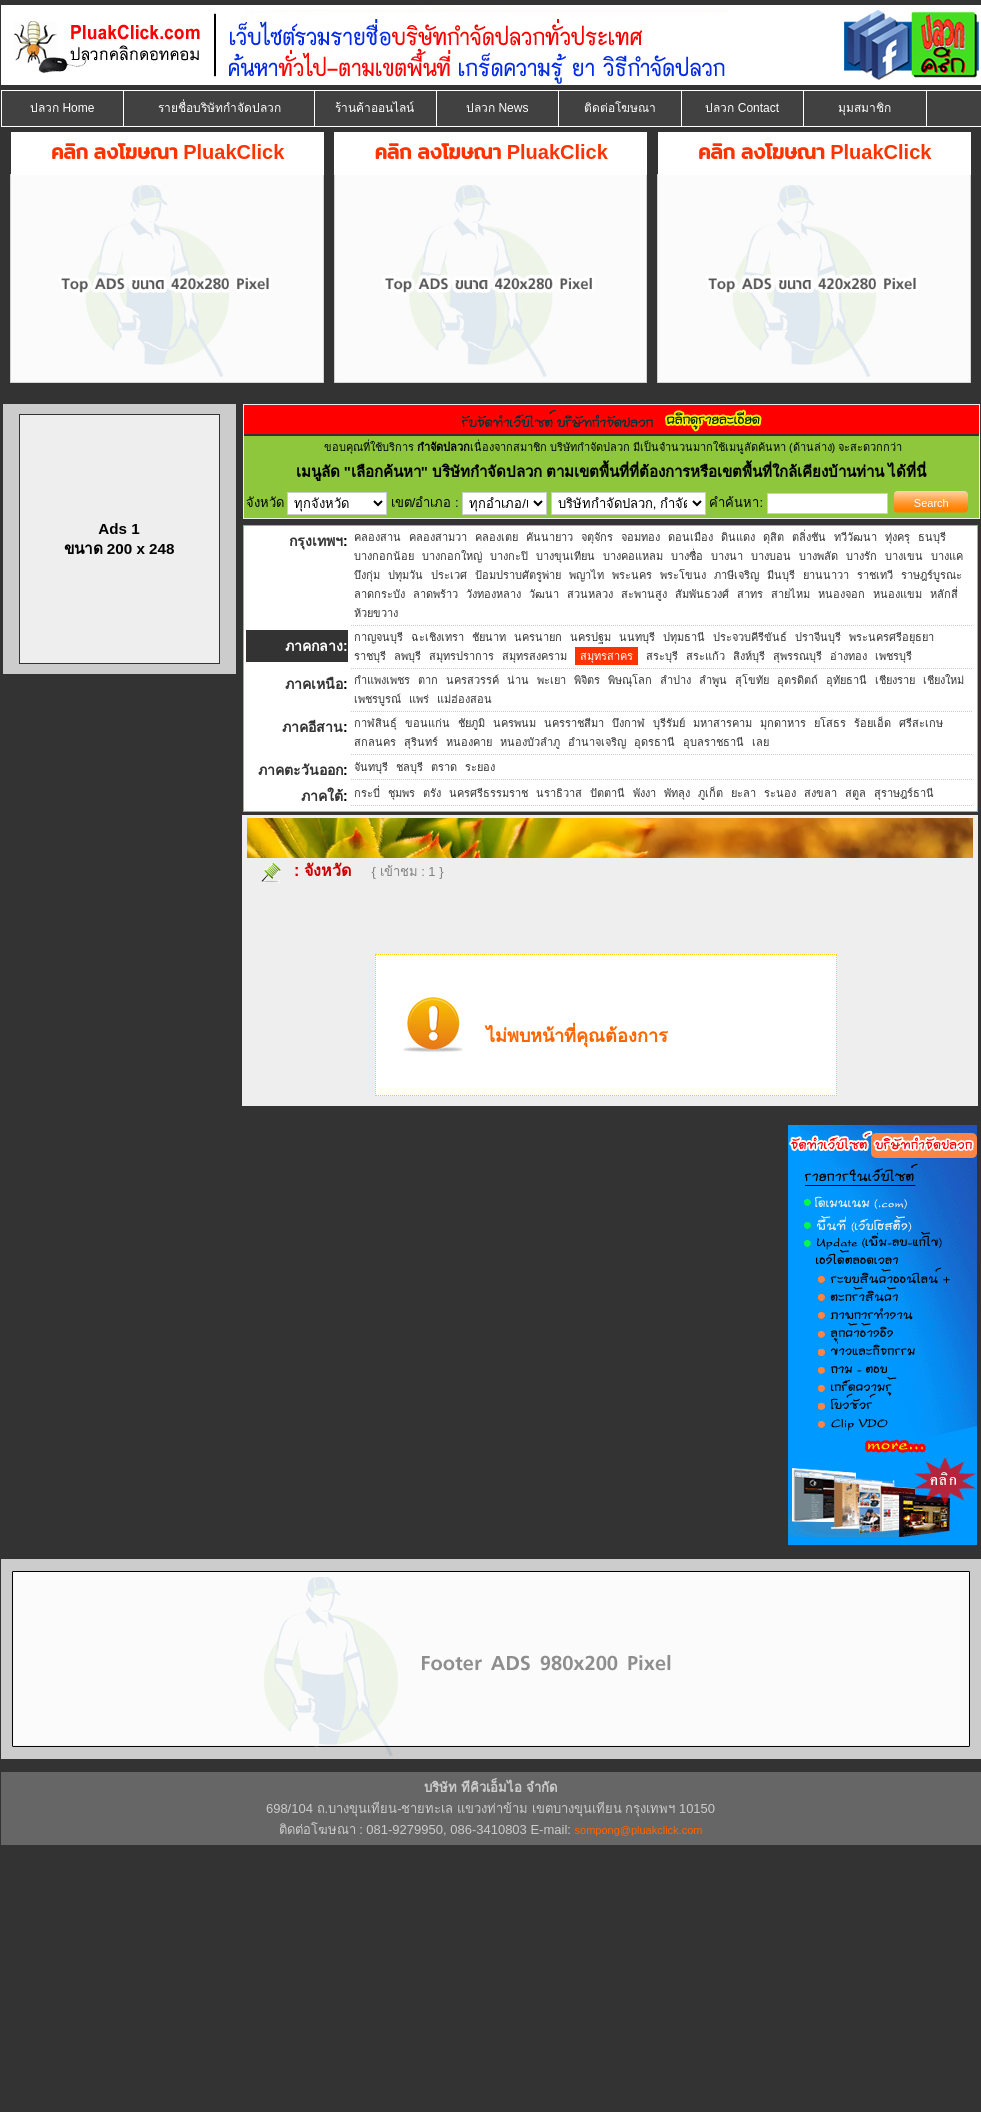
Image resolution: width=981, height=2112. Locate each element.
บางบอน (771, 556)
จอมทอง (640, 537)
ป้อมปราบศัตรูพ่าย (518, 575)
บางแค (947, 556)
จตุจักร (597, 537)
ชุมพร (401, 793)
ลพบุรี (407, 656)
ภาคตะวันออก (300, 770)
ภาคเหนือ (314, 684)
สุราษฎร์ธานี (904, 793)
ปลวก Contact (742, 108)
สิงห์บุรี (749, 656)
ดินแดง (738, 537)
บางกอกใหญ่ (452, 556)
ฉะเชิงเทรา (437, 637)
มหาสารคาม (722, 723)
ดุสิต (773, 537)
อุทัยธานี (846, 680)
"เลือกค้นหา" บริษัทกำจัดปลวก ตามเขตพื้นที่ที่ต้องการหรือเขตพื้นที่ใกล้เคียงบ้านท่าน (616, 471)
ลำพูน (713, 680)
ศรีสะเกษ (921, 723)
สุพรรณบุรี (797, 656)
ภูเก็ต (710, 793)
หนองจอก (841, 594)
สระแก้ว (705, 656)
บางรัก (861, 556)
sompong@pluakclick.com (639, 1830)
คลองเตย (496, 537)
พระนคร (632, 575)
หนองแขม (897, 594)
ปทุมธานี (684, 637)
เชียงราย (895, 680)
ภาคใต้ (322, 796)
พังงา (644, 793)
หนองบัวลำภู (530, 742)
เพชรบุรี (893, 656)
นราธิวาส (559, 793)
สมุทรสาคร (606, 656)
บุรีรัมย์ (669, 723)
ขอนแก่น (427, 723)
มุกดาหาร (783, 723)
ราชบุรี (370, 656)
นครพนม (514, 723)
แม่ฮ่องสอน (464, 699)
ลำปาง (675, 680)
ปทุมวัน (405, 575)
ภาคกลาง (314, 646)
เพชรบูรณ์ (377, 699)
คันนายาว (549, 537)
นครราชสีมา (574, 723)
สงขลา (820, 793)
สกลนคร (375, 742)
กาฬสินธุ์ (375, 723)
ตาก (428, 680)
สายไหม (790, 594)
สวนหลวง (590, 594)
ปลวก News (497, 108)
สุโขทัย (752, 680)
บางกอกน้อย (384, 556)
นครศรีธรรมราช (488, 793)
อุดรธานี (654, 742)
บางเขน (904, 556)
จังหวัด (327, 870)
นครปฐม (590, 637)
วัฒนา (544, 594)
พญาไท (586, 575)
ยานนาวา (826, 575)
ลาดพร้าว (435, 594)
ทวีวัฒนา (855, 537)
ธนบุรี (932, 537)
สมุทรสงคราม (534, 656)
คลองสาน (377, 537)
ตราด (444, 767)
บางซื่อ (687, 556)
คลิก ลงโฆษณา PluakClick (167, 152)
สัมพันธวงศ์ (702, 594)
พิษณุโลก (630, 680)
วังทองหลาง (493, 594)
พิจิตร (587, 680)
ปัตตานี (607, 793)
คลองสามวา (438, 537)
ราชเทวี (875, 575)
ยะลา (743, 793)
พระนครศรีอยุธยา (891, 637)
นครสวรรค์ (472, 680)
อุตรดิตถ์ (797, 680)
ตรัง (432, 793)
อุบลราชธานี (713, 742)
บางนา (727, 556)
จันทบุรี (371, 767)
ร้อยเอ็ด (872, 723)
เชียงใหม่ (943, 680)
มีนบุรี (781, 575)
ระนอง (780, 793)
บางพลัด (818, 556)
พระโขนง (683, 575)
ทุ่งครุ (897, 537)
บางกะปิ (509, 556)
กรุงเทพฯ (316, 541)
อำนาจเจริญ (597, 742)
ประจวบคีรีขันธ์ (750, 637)
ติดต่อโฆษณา (620, 108)
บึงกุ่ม (367, 575)
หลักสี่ (944, 594)
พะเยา (551, 680)
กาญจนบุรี (378, 637)
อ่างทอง (848, 656)
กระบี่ (367, 793)
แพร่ (419, 699)
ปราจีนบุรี (818, 637)
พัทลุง (677, 793)
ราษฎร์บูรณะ (931, 575)
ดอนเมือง (690, 537)
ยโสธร (830, 723)
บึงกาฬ (628, 723)
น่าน (518, 680)
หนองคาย (469, 742)
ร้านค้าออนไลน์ (374, 108)
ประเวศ (449, 575)
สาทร (750, 594)
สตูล (855, 793)
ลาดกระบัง (379, 594)
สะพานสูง (644, 594)
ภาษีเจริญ (736, 575)
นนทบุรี (637, 637)
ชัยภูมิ (471, 723)
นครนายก (538, 637)
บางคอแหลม (633, 556)
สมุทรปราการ (461, 656)
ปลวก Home (62, 108)
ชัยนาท (489, 637)
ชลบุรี (409, 767)
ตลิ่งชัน (809, 537)
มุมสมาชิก (864, 108)
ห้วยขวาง (376, 613)
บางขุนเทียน (565, 556)
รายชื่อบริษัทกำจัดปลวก (219, 108)
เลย (760, 742)
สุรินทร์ (421, 742)
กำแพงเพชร (382, 680)
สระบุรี (662, 656)
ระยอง (480, 767)
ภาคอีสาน (312, 727)
